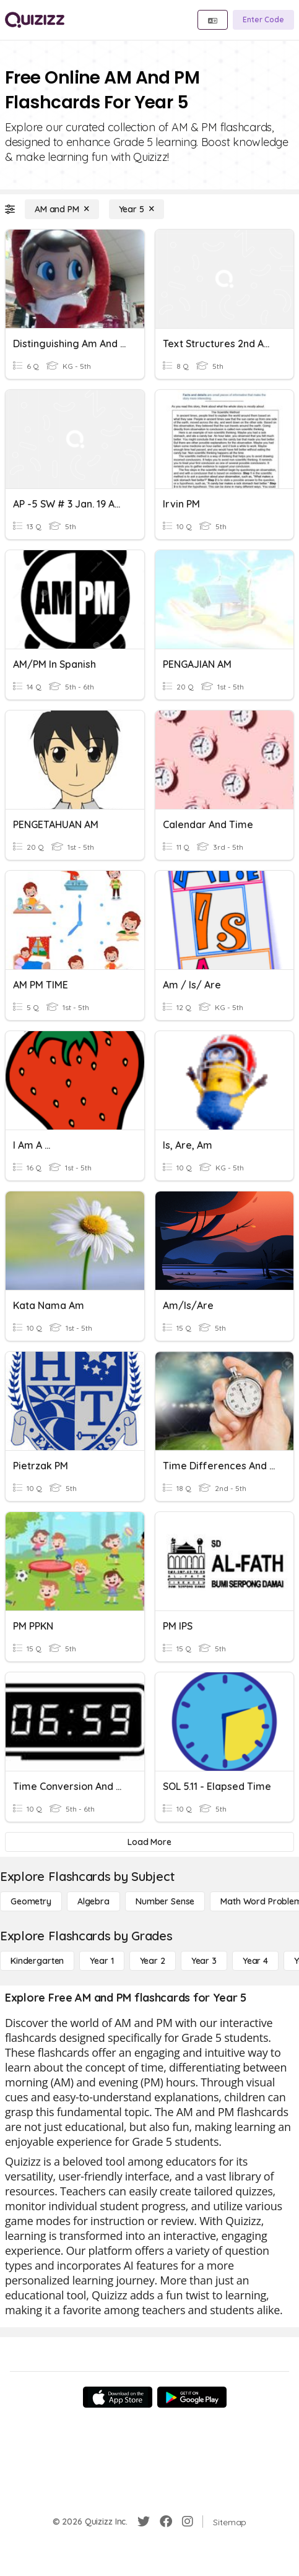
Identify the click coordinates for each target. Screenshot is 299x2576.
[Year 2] (152, 1961)
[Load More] (149, 1842)
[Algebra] (93, 1901)
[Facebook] (166, 2521)
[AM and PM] (62, 209)
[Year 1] (101, 1961)
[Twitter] (143, 2521)
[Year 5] (136, 209)
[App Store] (117, 2397)
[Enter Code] (263, 20)
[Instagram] (187, 2521)
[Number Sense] (165, 1901)
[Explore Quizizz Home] (34, 20)
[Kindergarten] (37, 1961)
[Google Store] (192, 2397)
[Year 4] (255, 1961)
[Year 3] (204, 1961)
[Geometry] (31, 1901)
